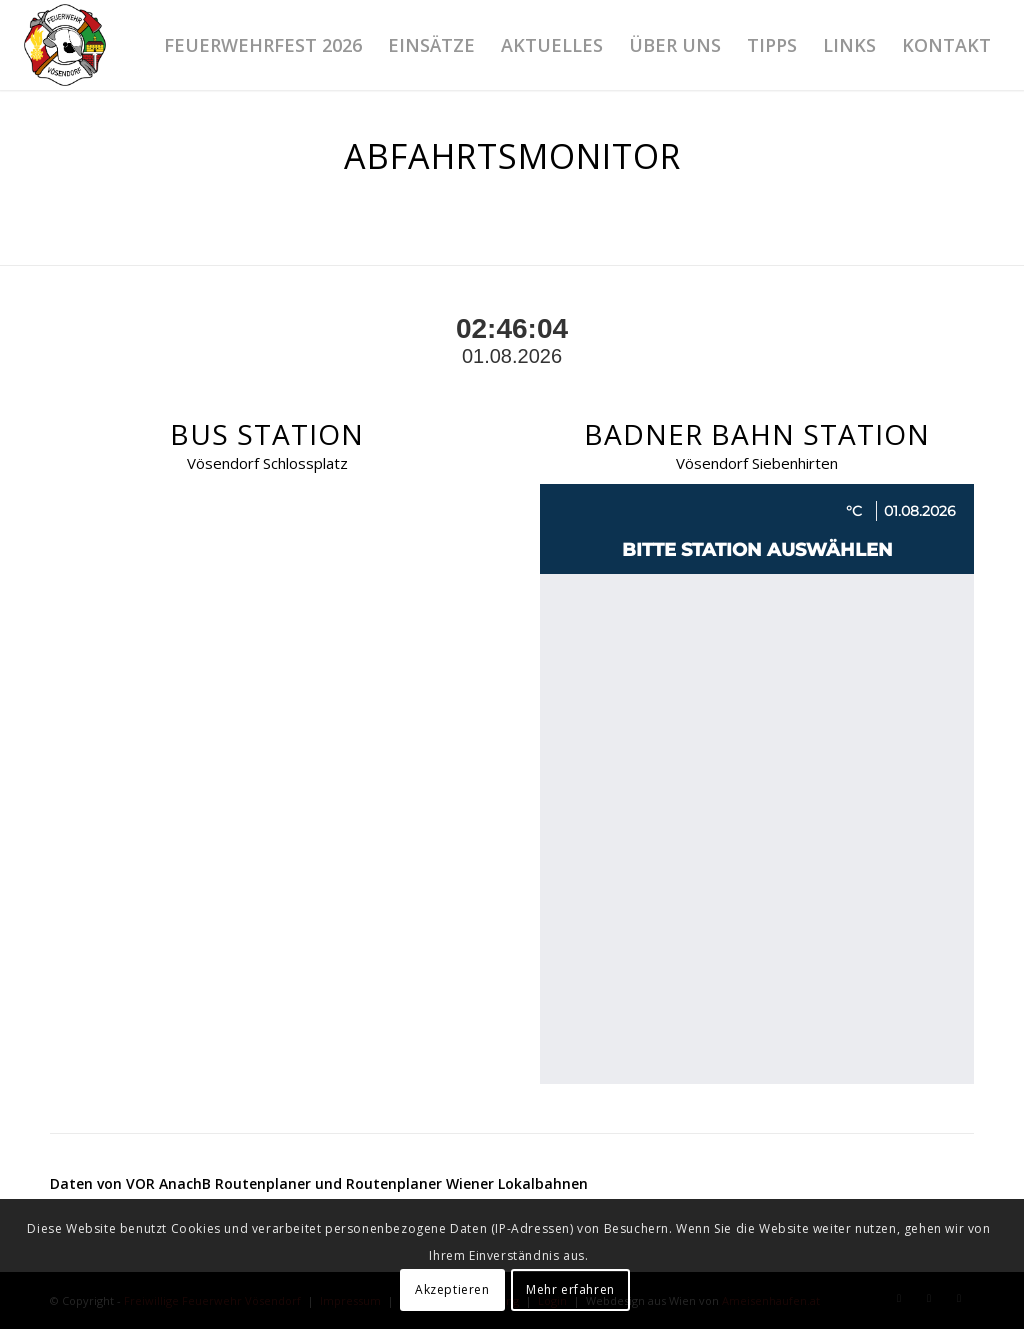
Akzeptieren (452, 1289)
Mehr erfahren (570, 1289)
